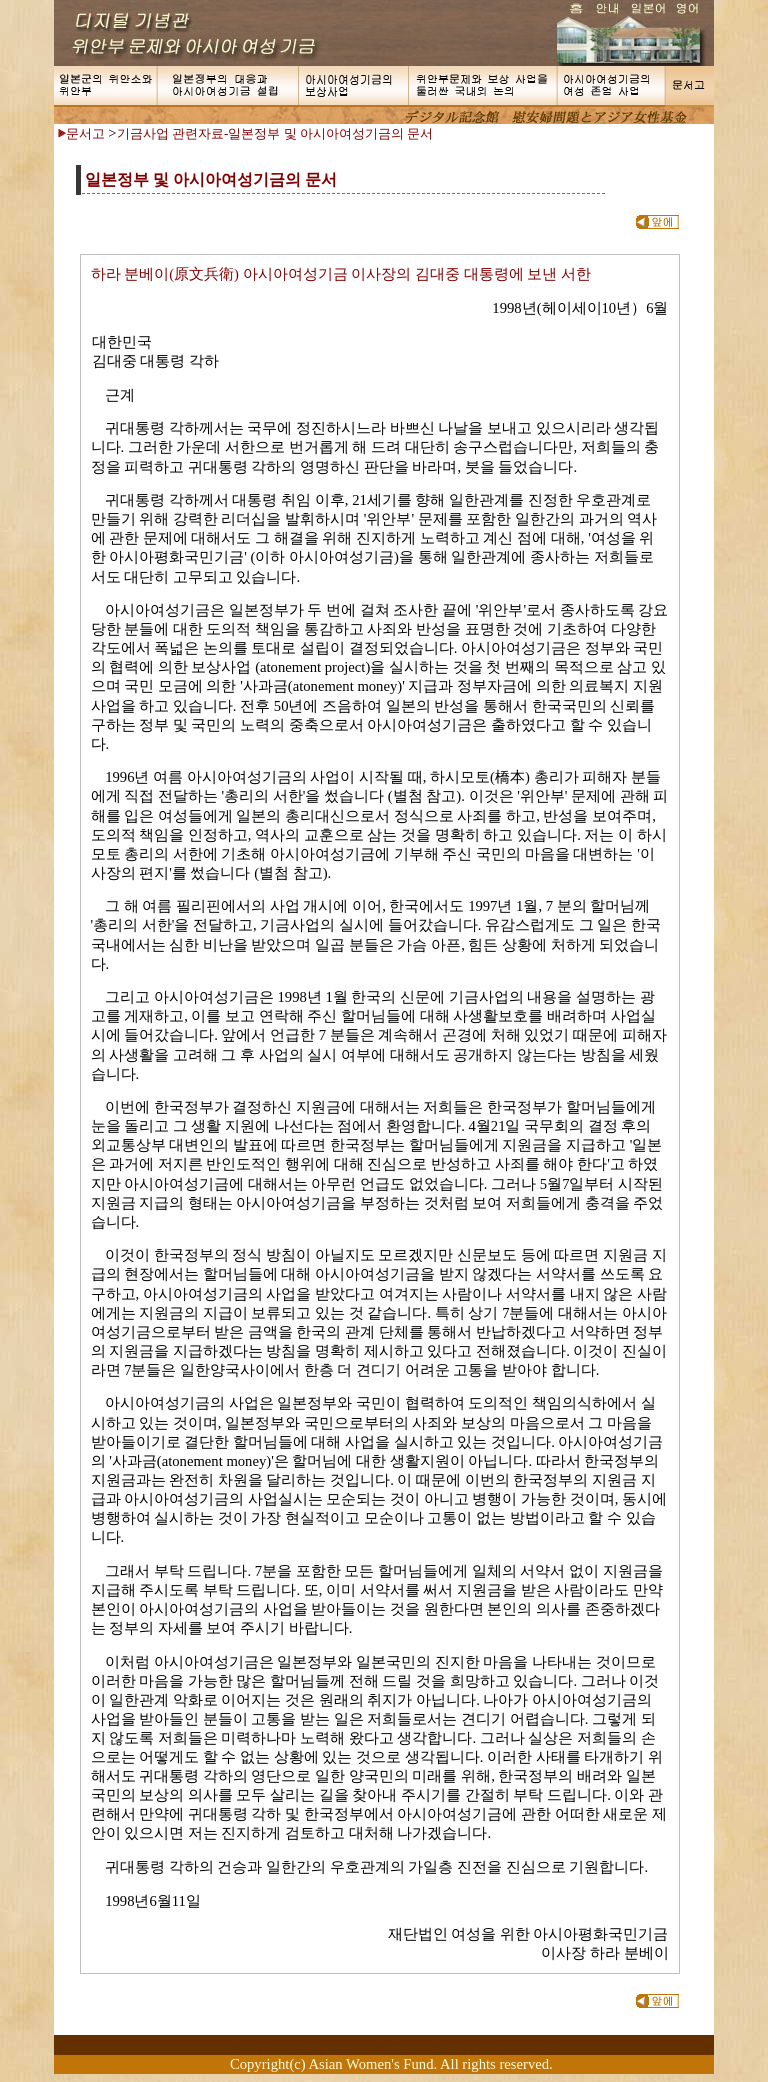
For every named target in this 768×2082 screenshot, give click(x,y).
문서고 (85, 133)
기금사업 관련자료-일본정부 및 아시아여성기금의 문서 (275, 133)
